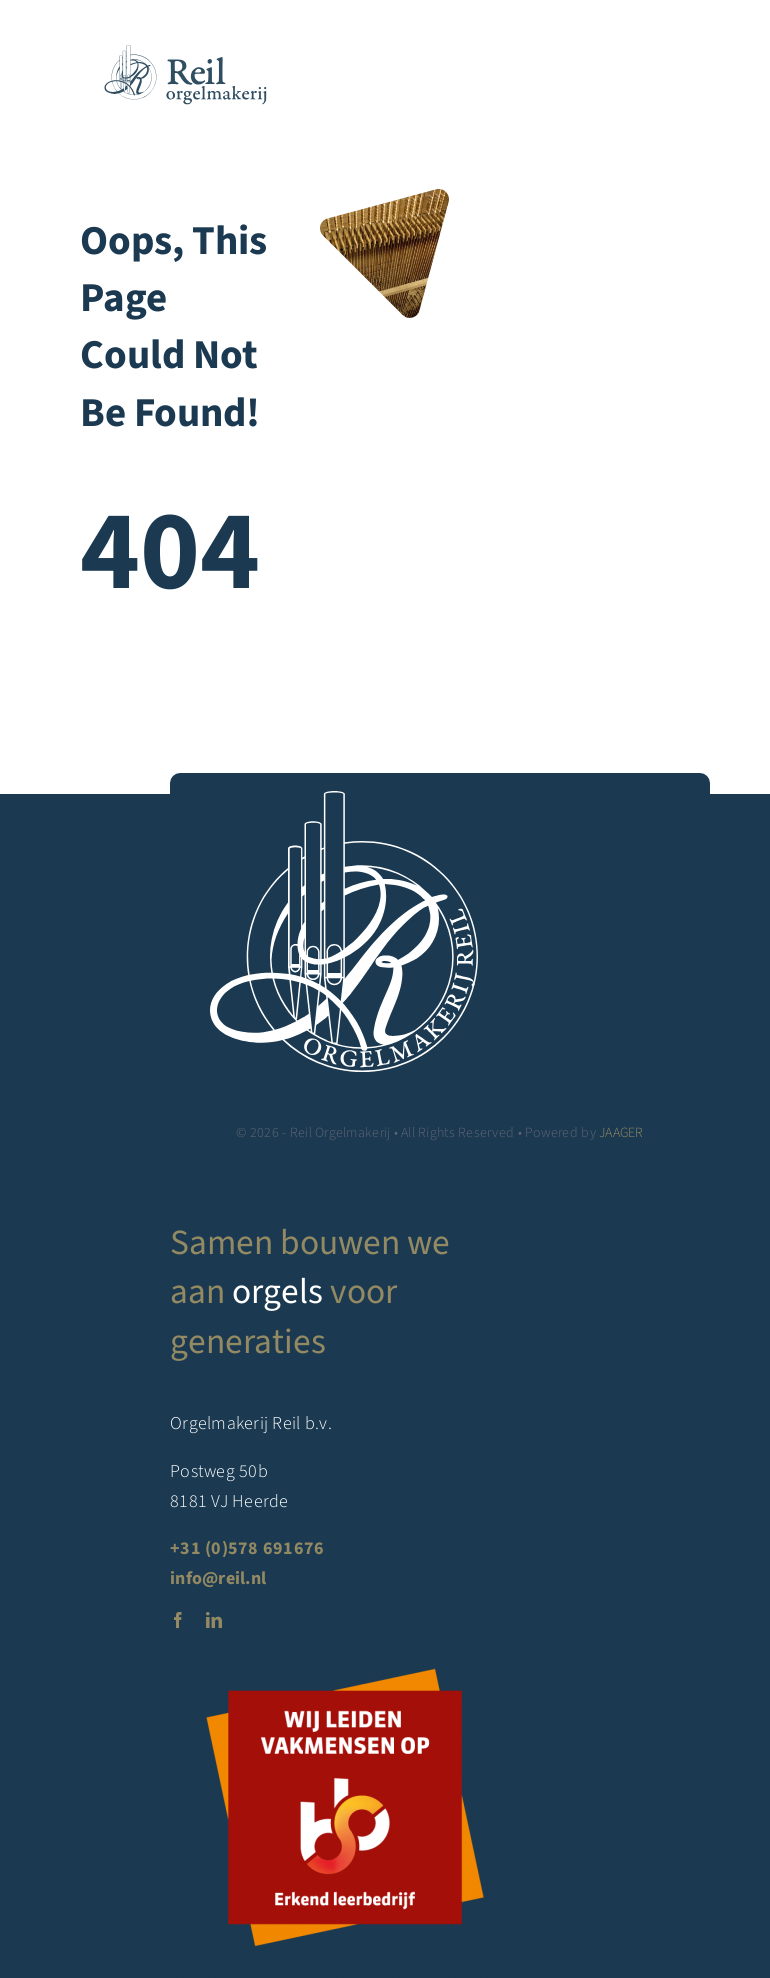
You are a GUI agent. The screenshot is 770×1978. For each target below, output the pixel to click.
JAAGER (621, 1133)
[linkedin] (214, 1620)
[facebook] (178, 1620)
